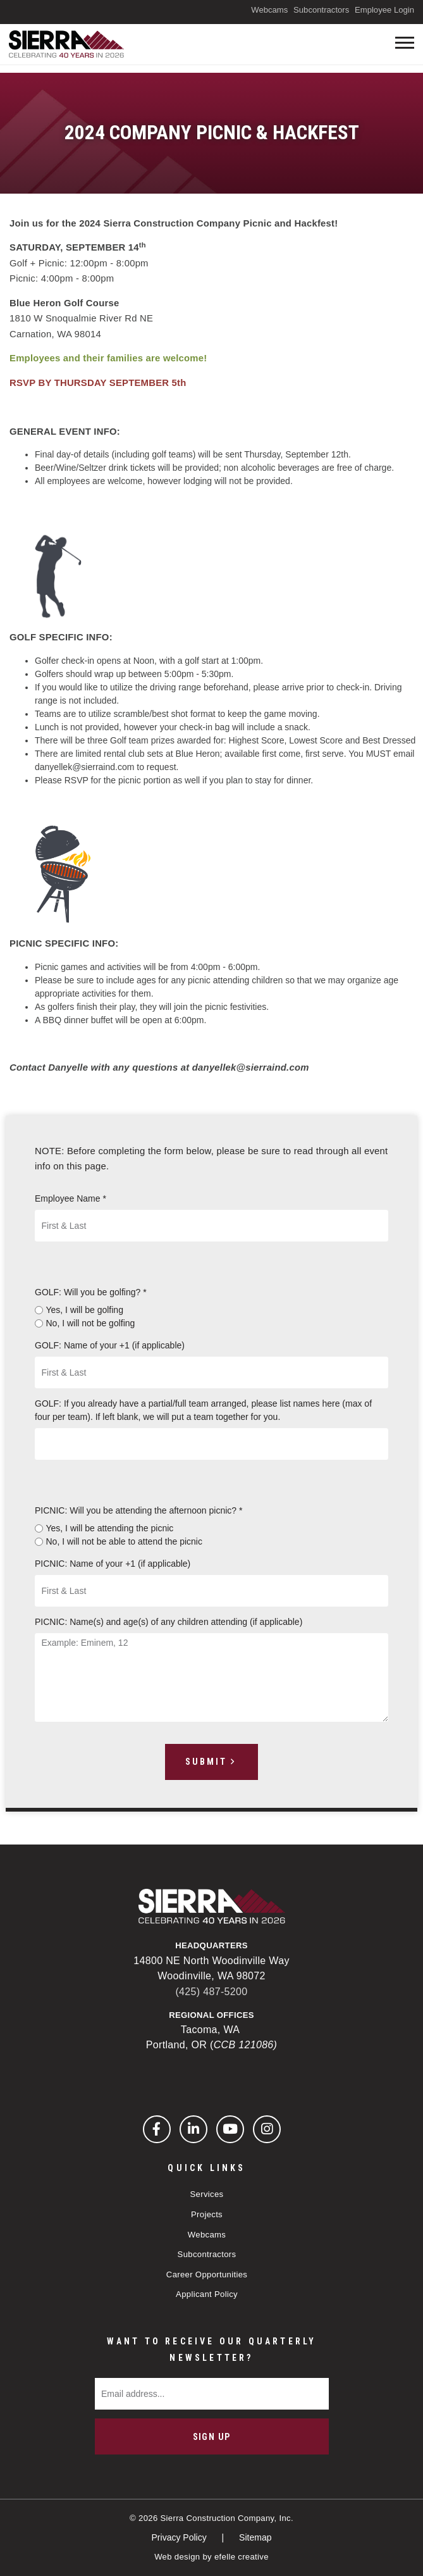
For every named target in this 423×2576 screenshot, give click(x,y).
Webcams (269, 10)
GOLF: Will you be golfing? (91, 1292)
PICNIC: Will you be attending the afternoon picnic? (138, 1510)
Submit (206, 1762)
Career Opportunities (206, 2274)
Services (207, 2194)
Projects (207, 2214)
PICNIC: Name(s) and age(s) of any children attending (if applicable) (168, 1622)
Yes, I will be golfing (84, 1310)
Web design (177, 2556)
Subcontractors (321, 10)
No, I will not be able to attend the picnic (124, 1541)
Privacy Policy (180, 2537)
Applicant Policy (207, 2294)
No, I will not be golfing (90, 1323)
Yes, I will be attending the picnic (110, 1528)
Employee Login (384, 10)
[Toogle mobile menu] (404, 43)
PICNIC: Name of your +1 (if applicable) (112, 1564)
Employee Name (70, 1198)
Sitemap (255, 2537)
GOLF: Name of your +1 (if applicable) (110, 1345)
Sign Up (212, 2437)
